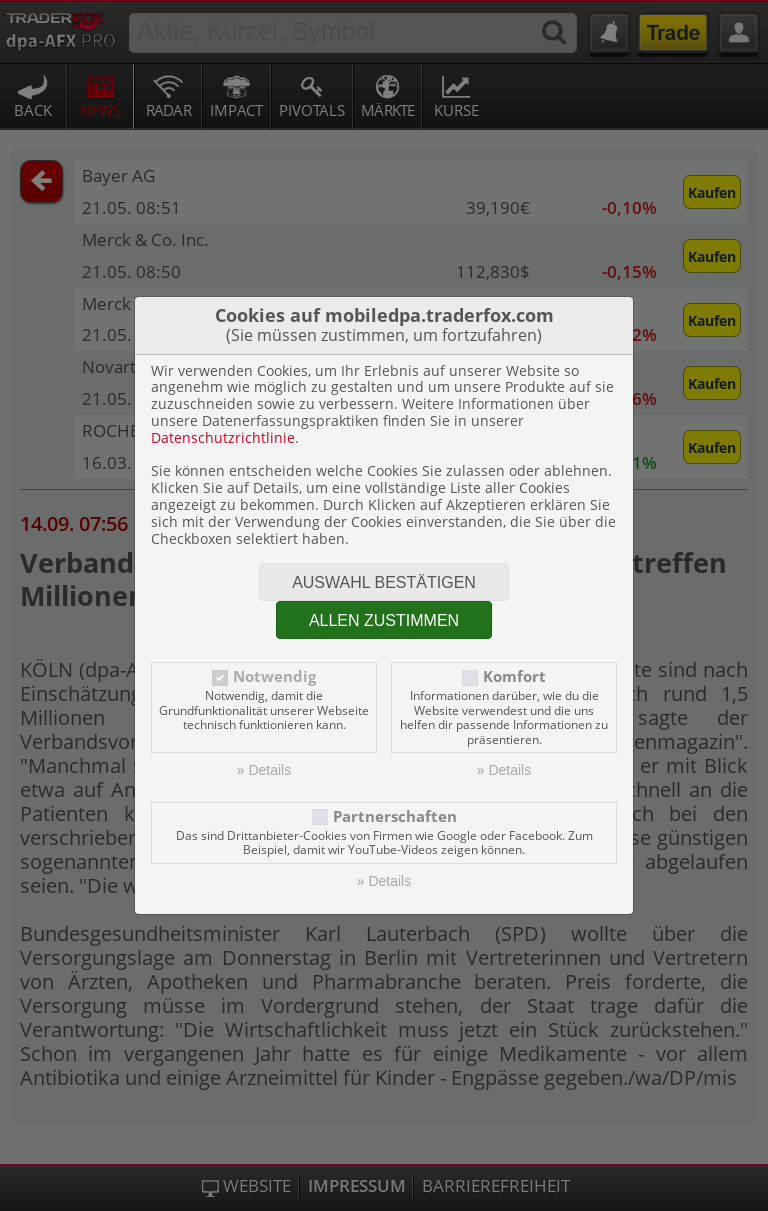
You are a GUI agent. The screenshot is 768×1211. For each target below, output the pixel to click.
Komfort (514, 676)
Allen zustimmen (384, 620)
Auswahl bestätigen (384, 582)
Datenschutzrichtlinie (223, 437)
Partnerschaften (395, 816)
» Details (264, 770)
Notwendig (274, 676)
